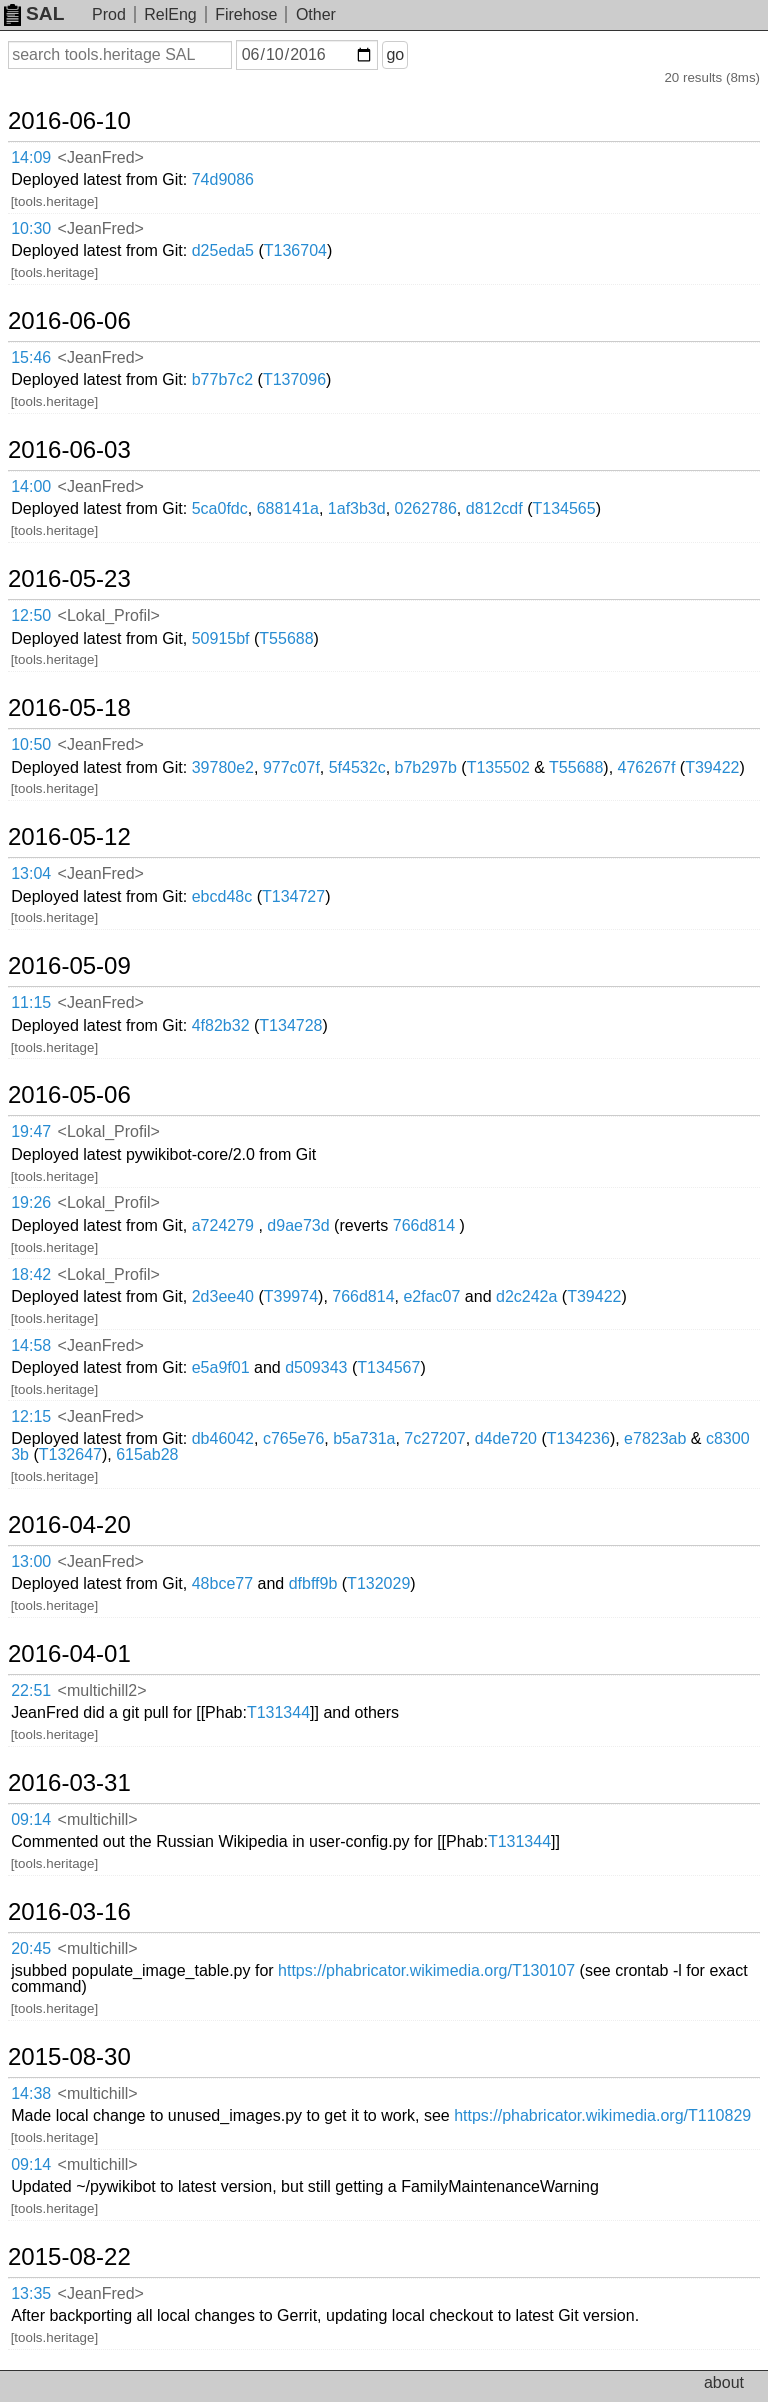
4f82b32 (221, 1025)
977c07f (291, 767)
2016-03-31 (69, 1783)
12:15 (31, 1416)
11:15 (31, 1002)
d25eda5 (223, 250)
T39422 (712, 767)
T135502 (498, 767)
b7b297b (426, 767)
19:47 (31, 1131)
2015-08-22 (69, 2257)
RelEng (170, 14)
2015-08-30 (69, 2057)
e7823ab (655, 1438)
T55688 (286, 638)
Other (316, 14)
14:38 (31, 2093)
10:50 (31, 744)
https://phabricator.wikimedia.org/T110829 (602, 2115)
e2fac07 (431, 1296)
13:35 (31, 2293)
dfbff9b (313, 1583)
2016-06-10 (69, 121)
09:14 (31, 1819)
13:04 (31, 873)
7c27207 (434, 1438)
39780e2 (223, 767)
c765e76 (293, 1438)
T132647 (70, 1454)
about (724, 2382)
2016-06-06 (69, 321)
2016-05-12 (69, 837)
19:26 (31, 1202)
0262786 (426, 508)
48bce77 (222, 1583)
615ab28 (147, 1454)
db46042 (223, 1438)
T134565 (563, 508)
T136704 (295, 250)
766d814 (424, 1225)
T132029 (378, 1583)
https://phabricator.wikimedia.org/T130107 (426, 1970)
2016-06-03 (69, 450)
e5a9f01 (221, 1367)
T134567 (388, 1367)
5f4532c (357, 767)
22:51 (31, 1690)
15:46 (31, 357)
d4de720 (506, 1438)
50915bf (221, 638)
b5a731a (364, 1438)
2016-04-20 (69, 1525)
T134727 (293, 896)
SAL (34, 13)
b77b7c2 (222, 379)
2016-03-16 (69, 1912)
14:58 (31, 1345)
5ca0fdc (220, 508)
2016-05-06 (69, 1095)
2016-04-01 (69, 1654)
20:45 (31, 1948)
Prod (109, 14)
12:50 (31, 615)
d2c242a (526, 1296)
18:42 (31, 1274)
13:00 (31, 1561)
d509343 (316, 1367)
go (395, 54)
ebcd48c (222, 896)
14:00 (31, 486)
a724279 (223, 1225)
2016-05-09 (69, 966)
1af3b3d (357, 508)
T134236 (578, 1438)
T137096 (294, 379)
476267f (647, 767)
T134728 (290, 1025)
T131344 (278, 1712)
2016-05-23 (69, 579)
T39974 (291, 1296)
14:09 (31, 157)
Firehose (246, 14)
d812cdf (494, 508)
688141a (288, 508)
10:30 (31, 228)
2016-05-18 (69, 708)
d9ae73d (298, 1225)
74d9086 (223, 179)
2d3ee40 (223, 1296)
